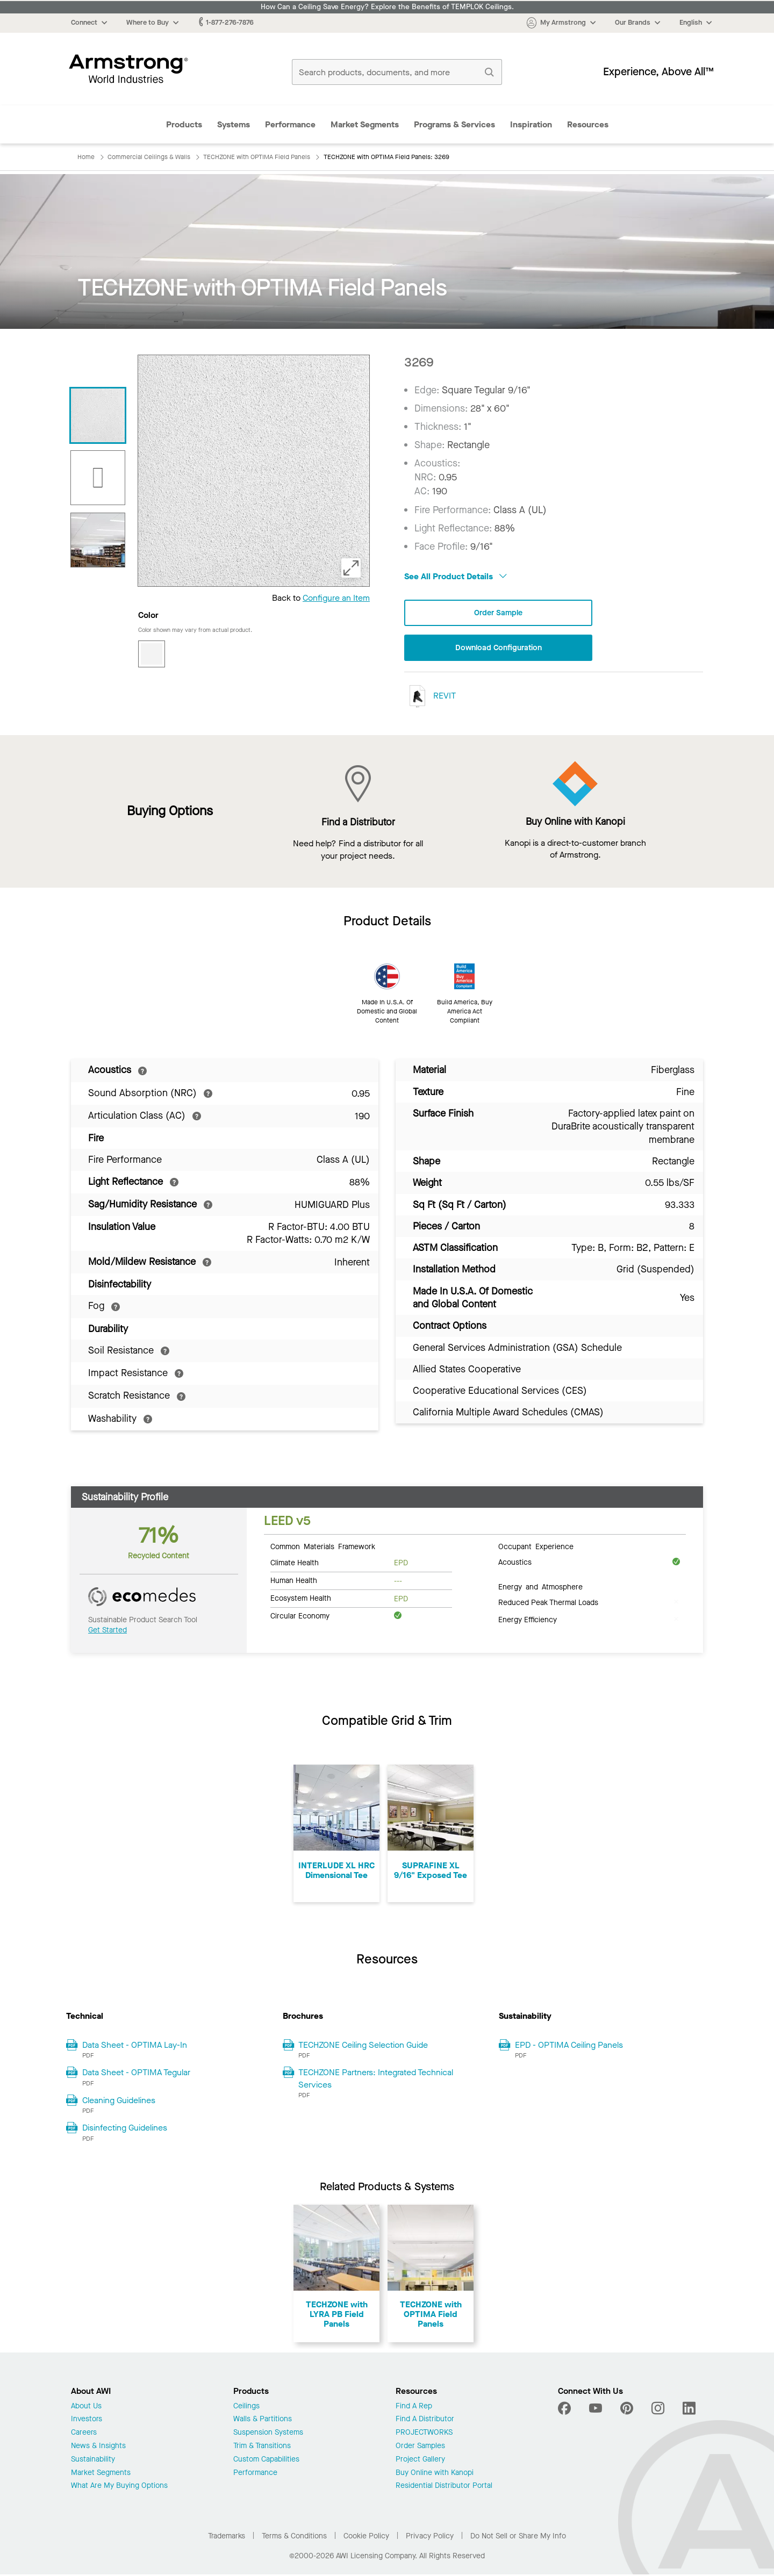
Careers (84, 2434)
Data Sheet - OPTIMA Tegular (136, 2074)
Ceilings (246, 2408)
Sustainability (93, 2461)
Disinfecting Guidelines (124, 2129)
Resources (587, 124)
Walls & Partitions (262, 2421)
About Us (86, 2408)
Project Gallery (420, 2461)
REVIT (430, 698)
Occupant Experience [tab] (536, 1547)
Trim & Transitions (262, 2447)
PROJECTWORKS (424, 2434)
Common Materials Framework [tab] (322, 1547)
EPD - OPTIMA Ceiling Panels (569, 2046)
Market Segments (365, 124)
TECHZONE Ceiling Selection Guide (363, 2046)
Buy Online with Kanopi (435, 2474)
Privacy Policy (430, 2537)
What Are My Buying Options (119, 2488)
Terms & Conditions (294, 2537)
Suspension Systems (268, 2434)
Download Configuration (498, 648)
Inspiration (531, 124)
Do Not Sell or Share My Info (518, 2537)
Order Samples (420, 2447)
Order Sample (498, 613)
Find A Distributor (425, 2421)
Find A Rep (414, 2408)
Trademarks (226, 2537)
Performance (290, 124)
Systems (233, 124)
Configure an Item (336, 597)
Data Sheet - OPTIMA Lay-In (134, 2046)
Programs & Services (454, 124)
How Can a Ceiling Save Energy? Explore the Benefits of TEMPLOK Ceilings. (387, 7)
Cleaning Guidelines (118, 2101)
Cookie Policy (366, 2537)
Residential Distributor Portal (444, 2488)
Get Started (107, 1632)
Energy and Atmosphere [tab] (540, 1588)
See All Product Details (455, 576)
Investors (86, 2421)
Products (184, 124)
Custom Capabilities (266, 2461)
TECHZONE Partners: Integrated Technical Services (375, 2080)
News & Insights (98, 2447)
